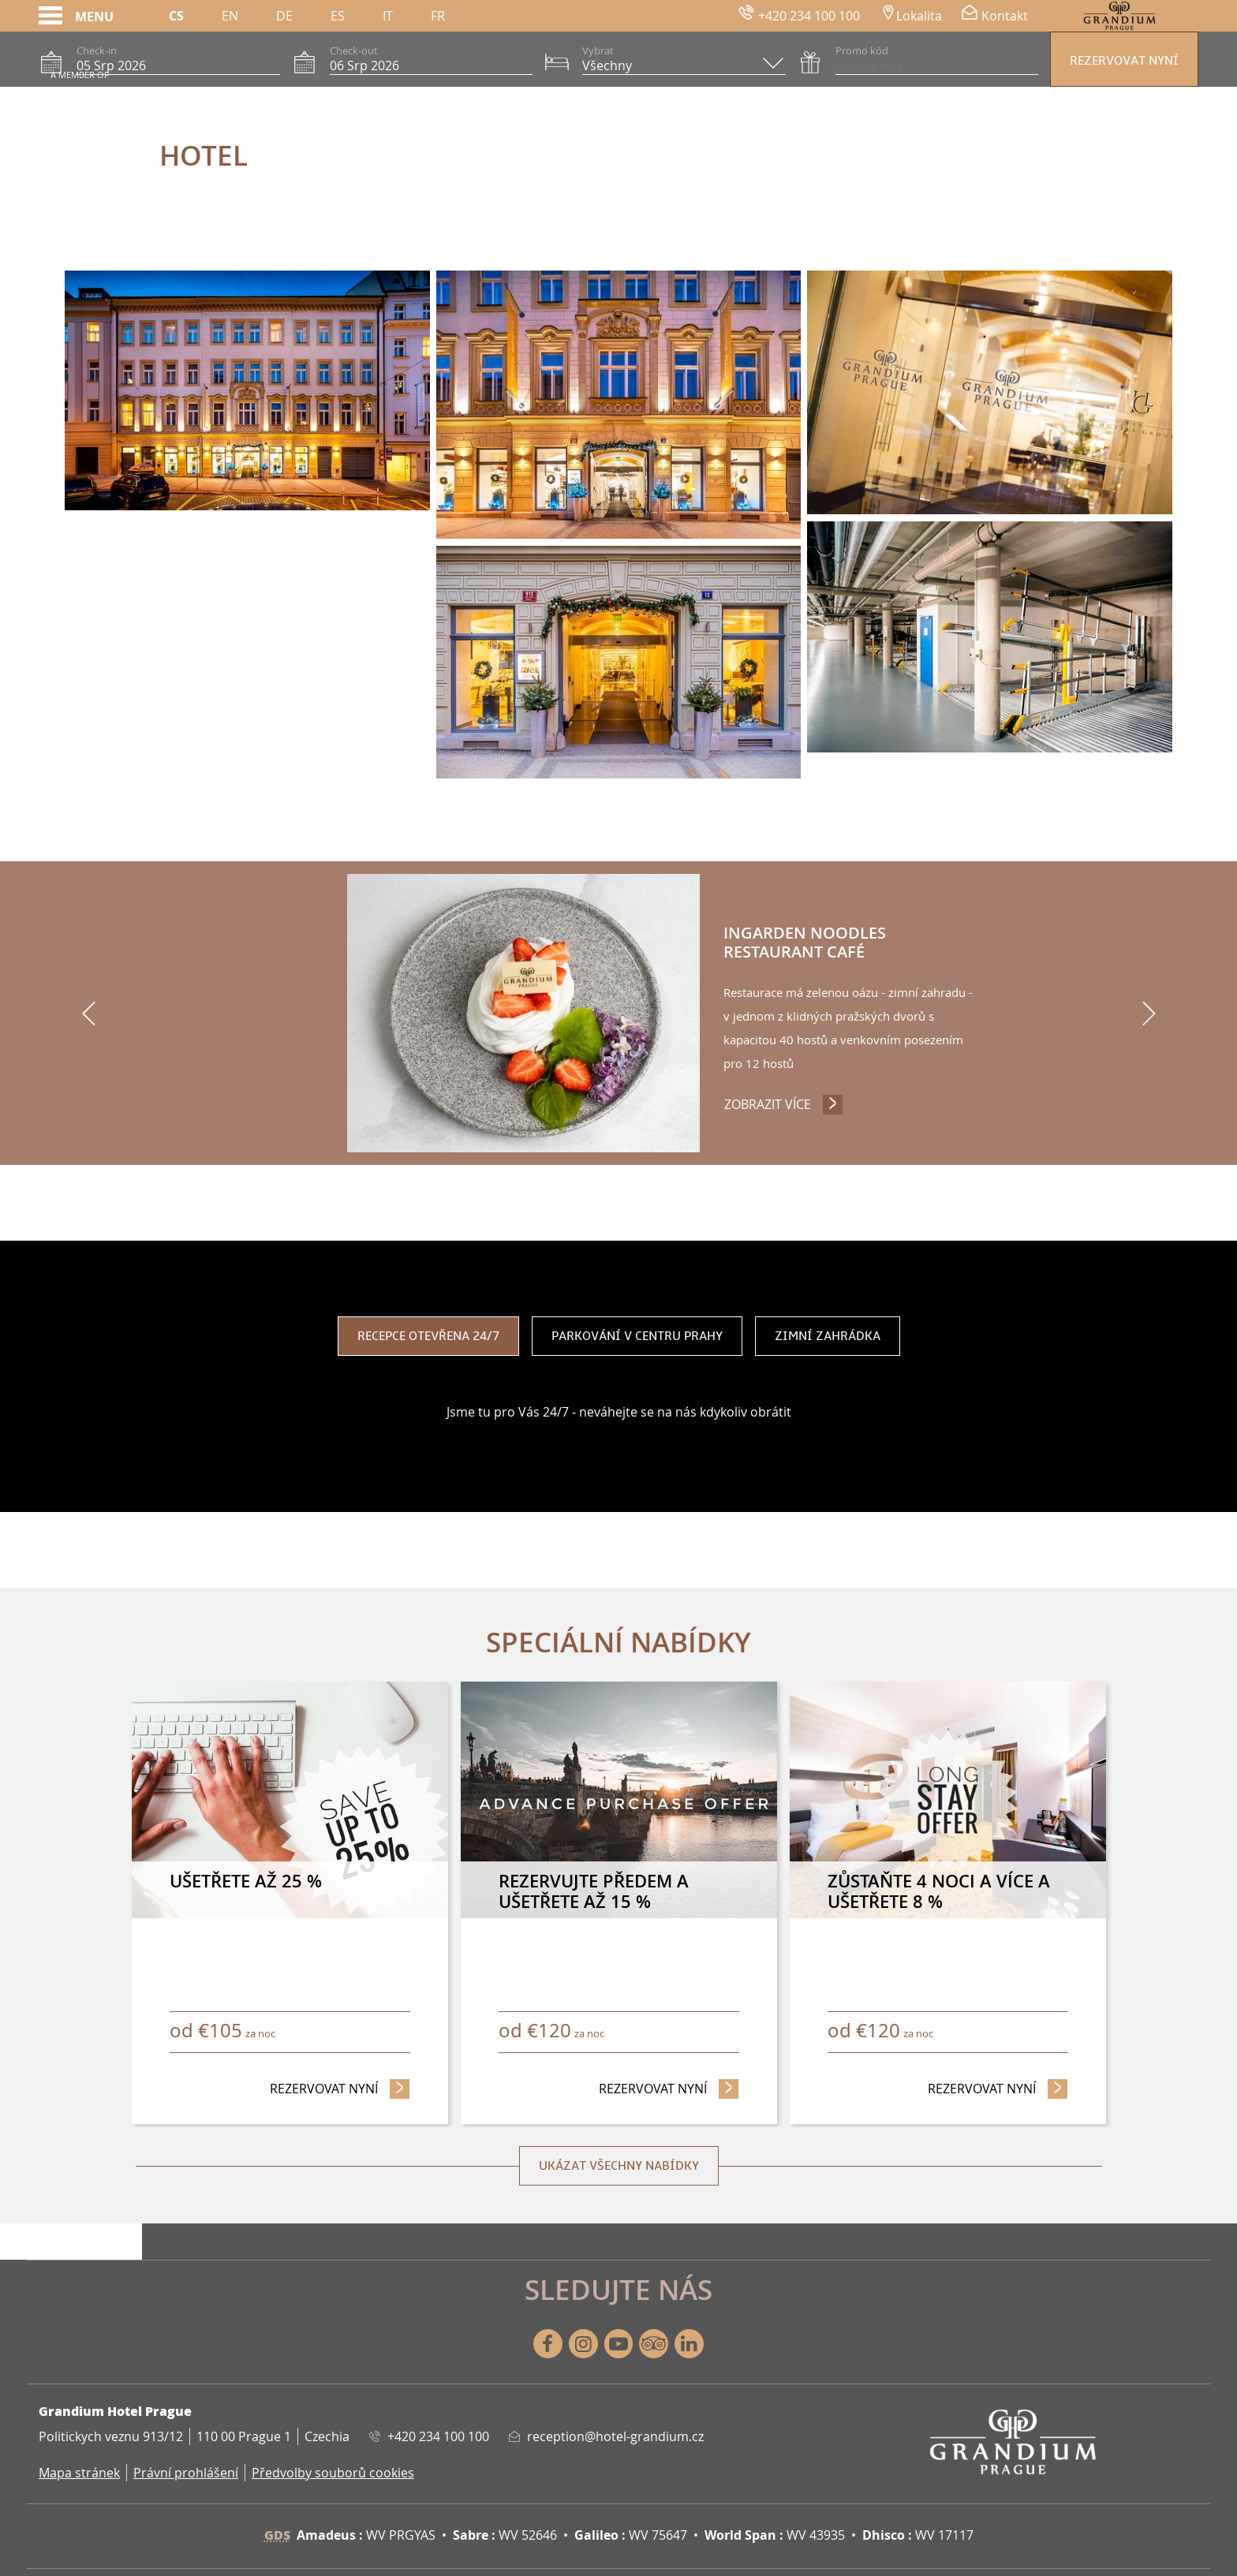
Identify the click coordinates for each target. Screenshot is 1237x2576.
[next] (1148, 1013)
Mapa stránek (79, 2473)
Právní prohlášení (185, 2473)
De (284, 15)
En (230, 15)
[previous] (88, 1013)
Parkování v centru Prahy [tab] (637, 1337)
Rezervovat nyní (1124, 61)
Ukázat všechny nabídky (619, 2167)
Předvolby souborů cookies (333, 2473)
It (388, 15)
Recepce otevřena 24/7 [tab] (428, 1337)
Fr (438, 15)
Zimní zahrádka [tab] (827, 1337)
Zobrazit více (785, 1093)
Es (338, 15)
